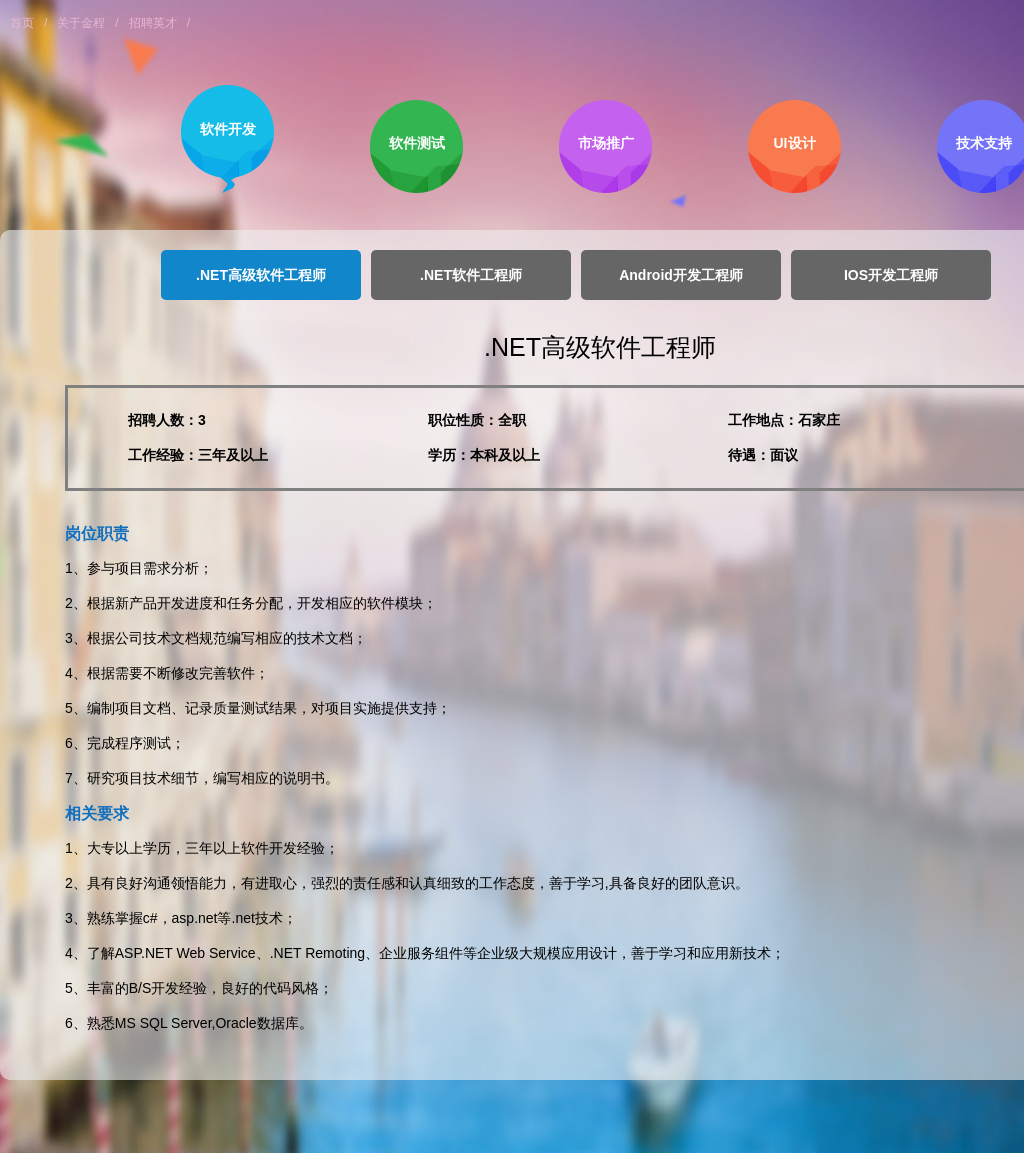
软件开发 (228, 129)
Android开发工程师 (681, 275)
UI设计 (795, 143)
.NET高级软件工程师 (261, 275)
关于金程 (81, 23)
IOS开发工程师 (891, 275)
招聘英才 (153, 23)
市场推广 (606, 143)
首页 (22, 23)
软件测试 (417, 143)
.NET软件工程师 (471, 275)
